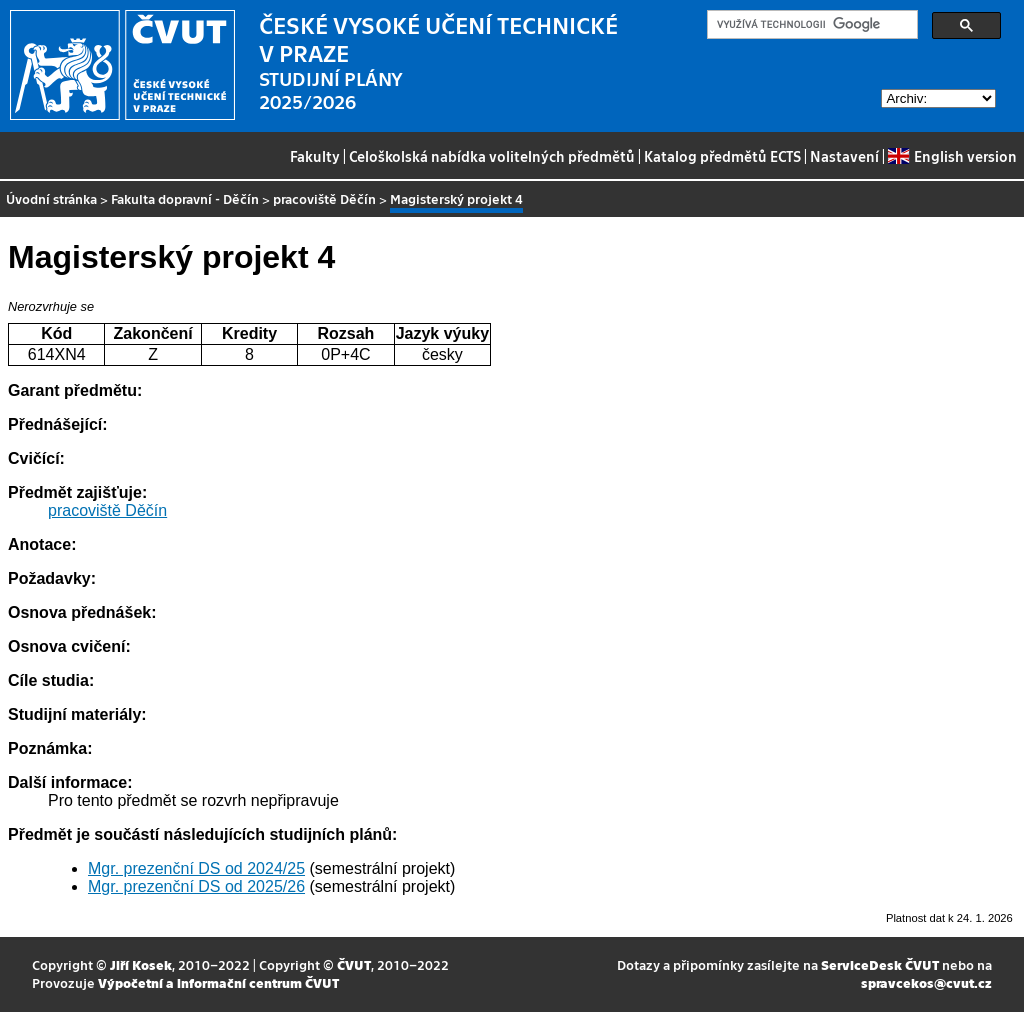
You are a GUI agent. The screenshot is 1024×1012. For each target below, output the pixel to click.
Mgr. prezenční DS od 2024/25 (196, 868)
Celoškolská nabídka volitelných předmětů (492, 156)
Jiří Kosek (141, 964)
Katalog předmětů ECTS (722, 156)
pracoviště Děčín (324, 198)
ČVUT (354, 964)
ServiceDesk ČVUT (880, 964)
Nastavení (844, 156)
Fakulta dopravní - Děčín (185, 198)
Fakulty (315, 156)
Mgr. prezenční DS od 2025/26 (196, 886)
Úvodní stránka (51, 198)
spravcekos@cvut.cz (926, 982)
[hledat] (810, 25)
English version (952, 156)
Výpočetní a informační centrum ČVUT (218, 982)
